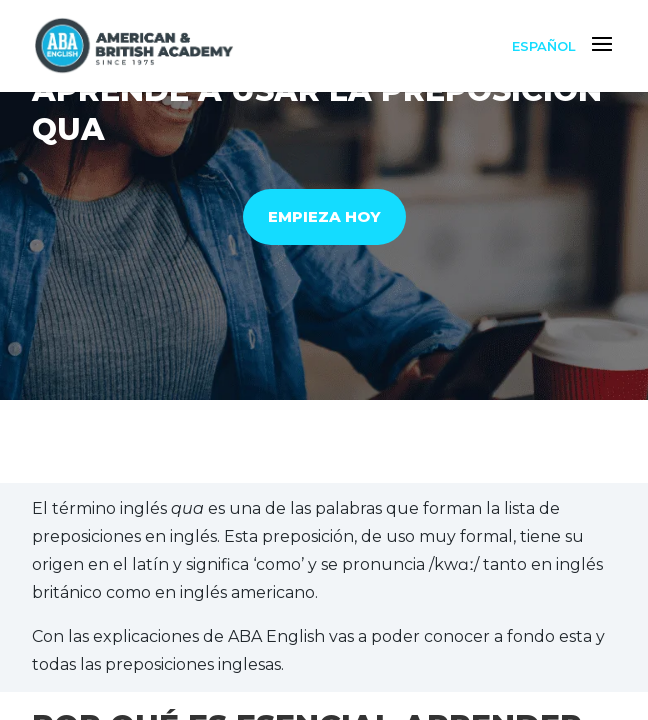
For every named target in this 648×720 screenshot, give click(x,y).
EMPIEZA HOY (324, 216)
